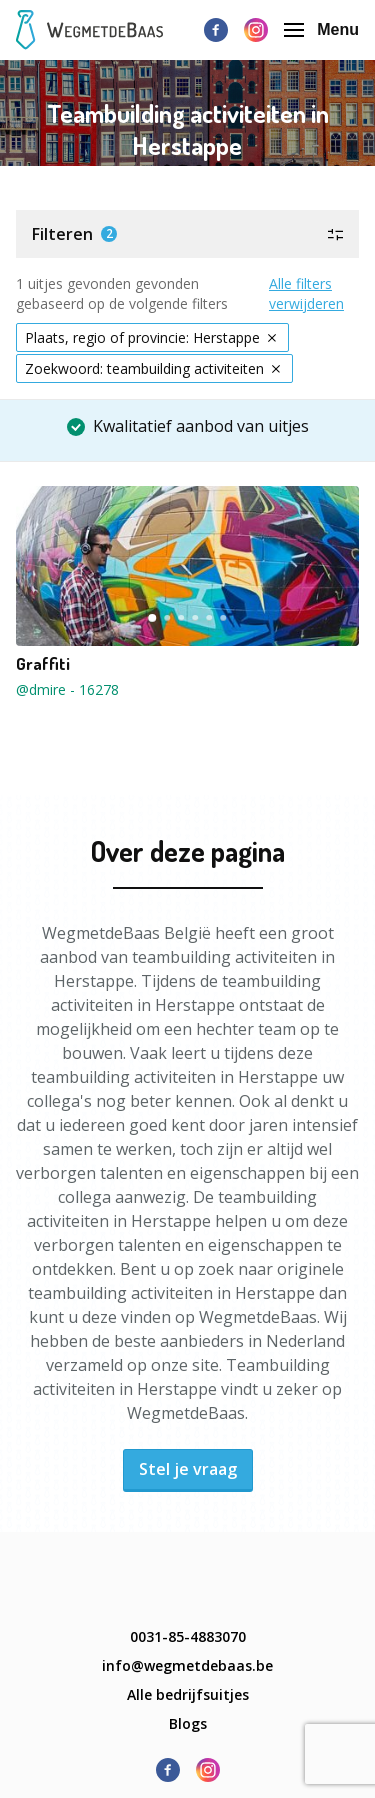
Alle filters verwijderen (306, 293)
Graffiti (43, 664)
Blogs (188, 1723)
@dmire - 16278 (67, 689)
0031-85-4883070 (188, 1636)
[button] (187, 234)
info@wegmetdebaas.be (187, 1665)
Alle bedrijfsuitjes (188, 1694)
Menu (321, 29)
